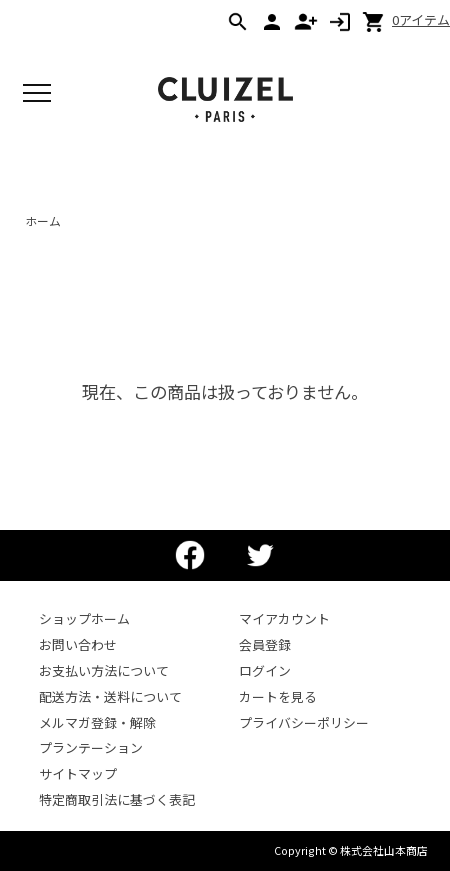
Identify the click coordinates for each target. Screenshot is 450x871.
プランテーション (91, 747)
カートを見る (278, 696)
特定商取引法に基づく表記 (117, 799)
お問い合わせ (78, 644)
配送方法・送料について (110, 696)
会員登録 (265, 644)
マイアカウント (284, 618)
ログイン (265, 670)
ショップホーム (84, 618)
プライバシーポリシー (304, 722)
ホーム (43, 220)
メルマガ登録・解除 (97, 722)
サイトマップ (78, 773)
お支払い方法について (104, 670)
